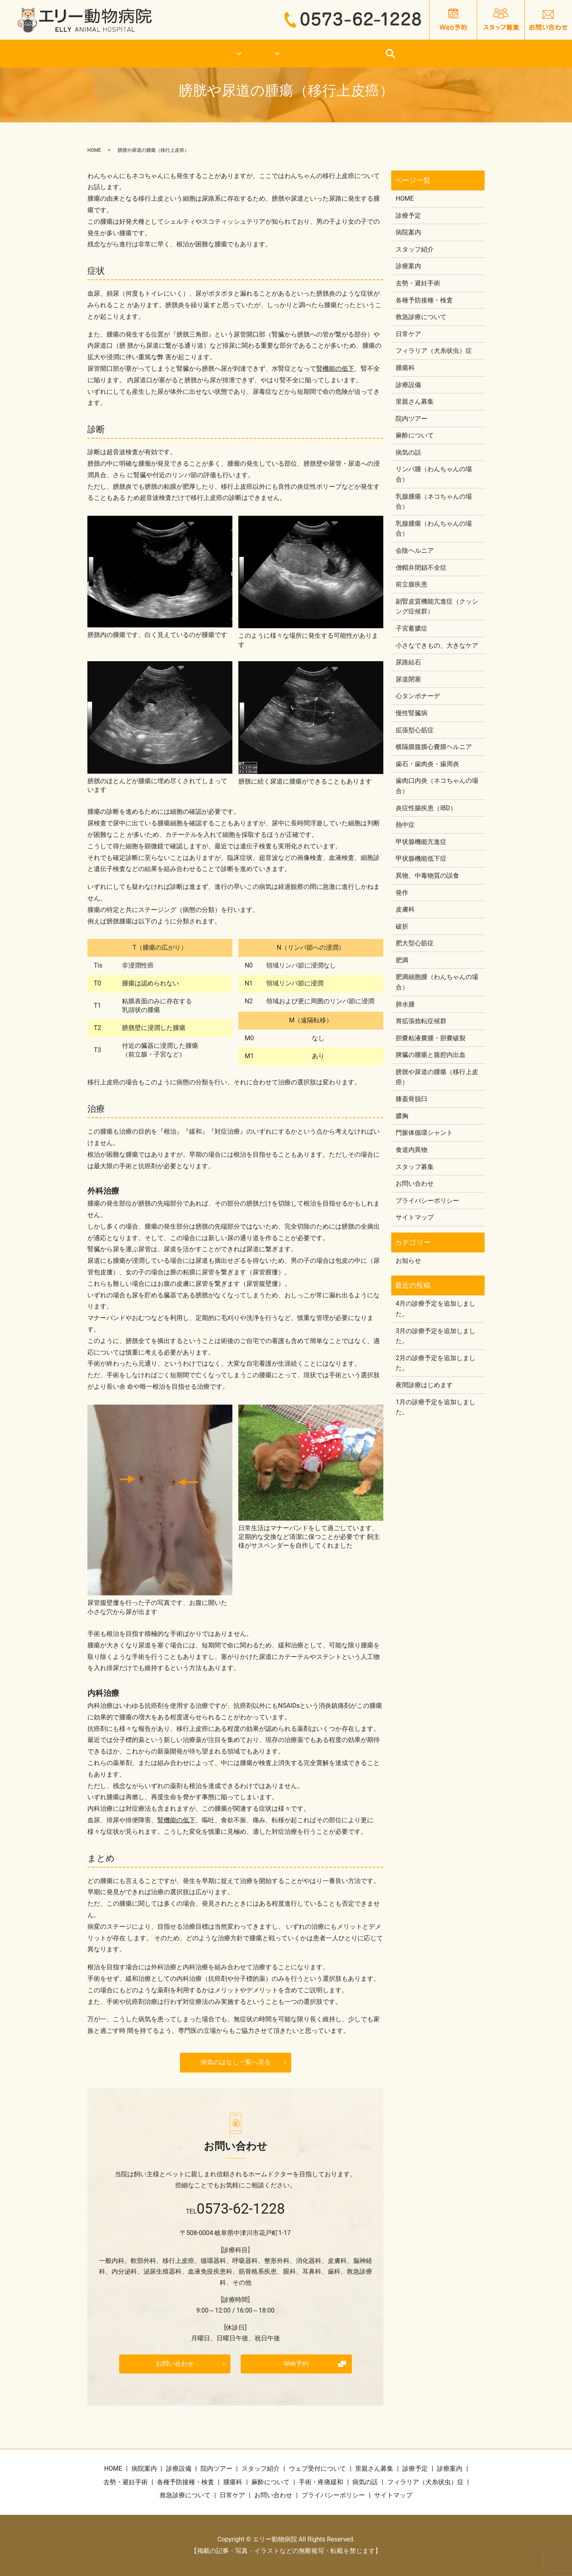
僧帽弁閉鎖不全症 (421, 567)
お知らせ (408, 1260)
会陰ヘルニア (415, 550)
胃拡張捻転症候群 (421, 1021)
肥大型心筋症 (415, 943)
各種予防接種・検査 (424, 300)
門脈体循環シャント (424, 1132)
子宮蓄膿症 (411, 628)
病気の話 (408, 452)
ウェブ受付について (317, 2468)
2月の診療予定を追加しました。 (435, 1363)
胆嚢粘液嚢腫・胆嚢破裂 (431, 1038)
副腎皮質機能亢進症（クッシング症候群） (437, 606)
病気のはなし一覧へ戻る (236, 2062)
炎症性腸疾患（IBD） (426, 808)
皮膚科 (405, 909)
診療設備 (408, 385)
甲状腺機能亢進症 (421, 842)
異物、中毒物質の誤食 (427, 875)
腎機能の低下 (335, 368)
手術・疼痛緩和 (321, 2482)
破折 (402, 926)
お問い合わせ (175, 2364)
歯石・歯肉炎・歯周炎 (427, 764)
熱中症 (405, 824)
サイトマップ (415, 1217)
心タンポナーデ (418, 696)
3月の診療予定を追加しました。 (435, 1336)
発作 (402, 892)
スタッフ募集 (415, 1167)
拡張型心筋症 (415, 730)
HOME (113, 53)
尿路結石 (408, 662)
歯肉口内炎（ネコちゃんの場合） (437, 786)
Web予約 (296, 2364)
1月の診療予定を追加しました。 (435, 1407)
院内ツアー (411, 418)
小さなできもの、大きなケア (437, 645)
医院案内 (188, 53)
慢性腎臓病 (411, 713)
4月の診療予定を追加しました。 (435, 1309)
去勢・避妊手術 (418, 283)
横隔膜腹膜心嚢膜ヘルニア (434, 747)
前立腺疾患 (411, 584)
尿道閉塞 (408, 679)
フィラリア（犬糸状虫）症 (434, 350)
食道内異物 (411, 1149)
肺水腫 (405, 1004)
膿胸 (402, 1116)
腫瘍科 (405, 368)
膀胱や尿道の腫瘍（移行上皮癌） (437, 1077)
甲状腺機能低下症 (421, 858)
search (496, 54)
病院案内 (408, 232)
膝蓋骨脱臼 (411, 1099)
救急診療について (362, 53)
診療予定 (408, 215)
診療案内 (267, 53)
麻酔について (415, 435)
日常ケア (458, 53)
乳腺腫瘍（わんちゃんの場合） (434, 529)
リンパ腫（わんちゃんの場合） (434, 474)
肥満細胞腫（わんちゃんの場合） (437, 982)
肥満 (402, 960)
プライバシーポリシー (427, 1200)
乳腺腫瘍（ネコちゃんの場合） (434, 502)
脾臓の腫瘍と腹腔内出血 (431, 1055)
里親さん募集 (415, 401)
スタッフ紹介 (415, 249)
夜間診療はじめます (424, 1385)
